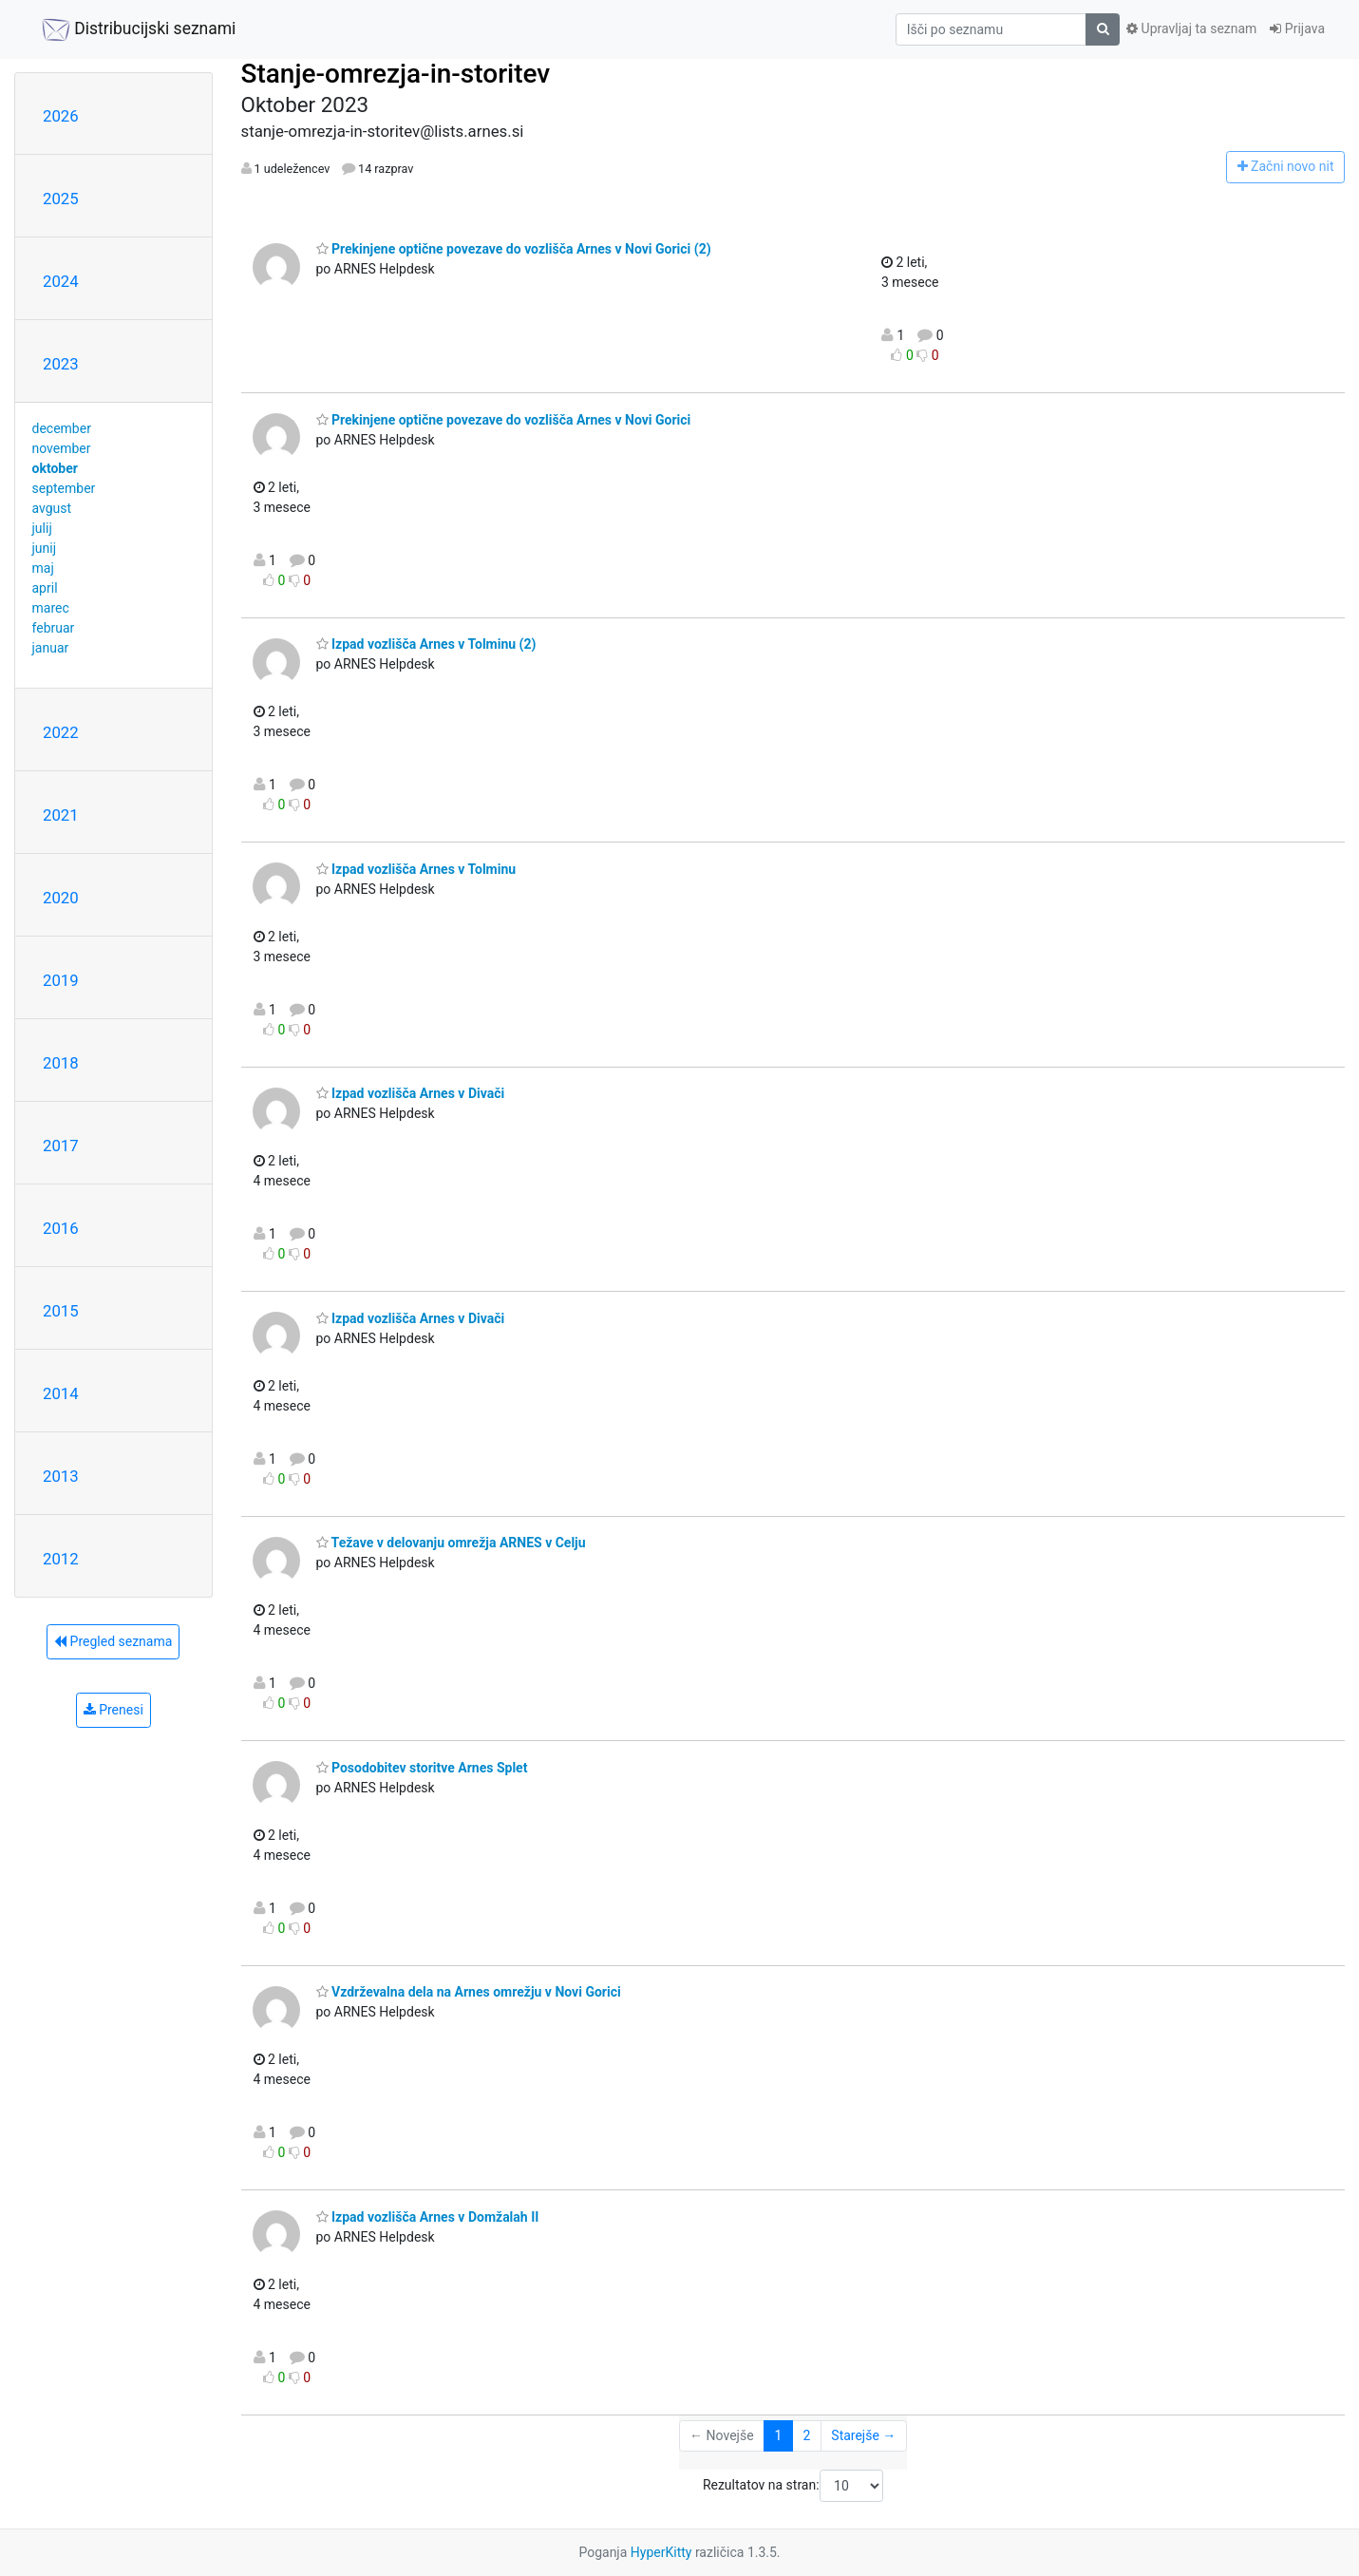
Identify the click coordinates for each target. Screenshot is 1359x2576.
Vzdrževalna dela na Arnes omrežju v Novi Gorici (468, 1991)
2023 (61, 363)
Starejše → (863, 2435)
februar (53, 627)
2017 (61, 1145)
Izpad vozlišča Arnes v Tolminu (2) (426, 644)
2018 (61, 1062)
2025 (61, 198)
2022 (61, 732)
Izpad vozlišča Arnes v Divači (410, 1093)
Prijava (1297, 28)
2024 (61, 281)
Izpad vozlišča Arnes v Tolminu (416, 869)
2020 (61, 897)
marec (50, 608)
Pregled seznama (113, 1641)
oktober (55, 468)
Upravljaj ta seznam (1191, 28)
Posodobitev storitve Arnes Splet (422, 1767)
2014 (61, 1393)
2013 (61, 1476)
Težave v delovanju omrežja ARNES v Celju (451, 1542)
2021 (61, 814)
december (61, 428)
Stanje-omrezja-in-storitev (396, 73)
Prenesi (113, 1709)
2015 (61, 1310)
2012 (61, 1558)
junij (44, 548)
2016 (61, 1228)
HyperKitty (661, 2552)
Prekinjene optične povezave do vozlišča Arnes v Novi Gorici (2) (513, 248)
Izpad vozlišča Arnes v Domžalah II (427, 2217)
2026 (61, 115)
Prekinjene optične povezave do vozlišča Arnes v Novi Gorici (503, 419)
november (61, 448)
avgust (52, 508)
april (45, 588)
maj (43, 568)
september (64, 488)
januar (50, 647)
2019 (61, 980)
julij (42, 528)
